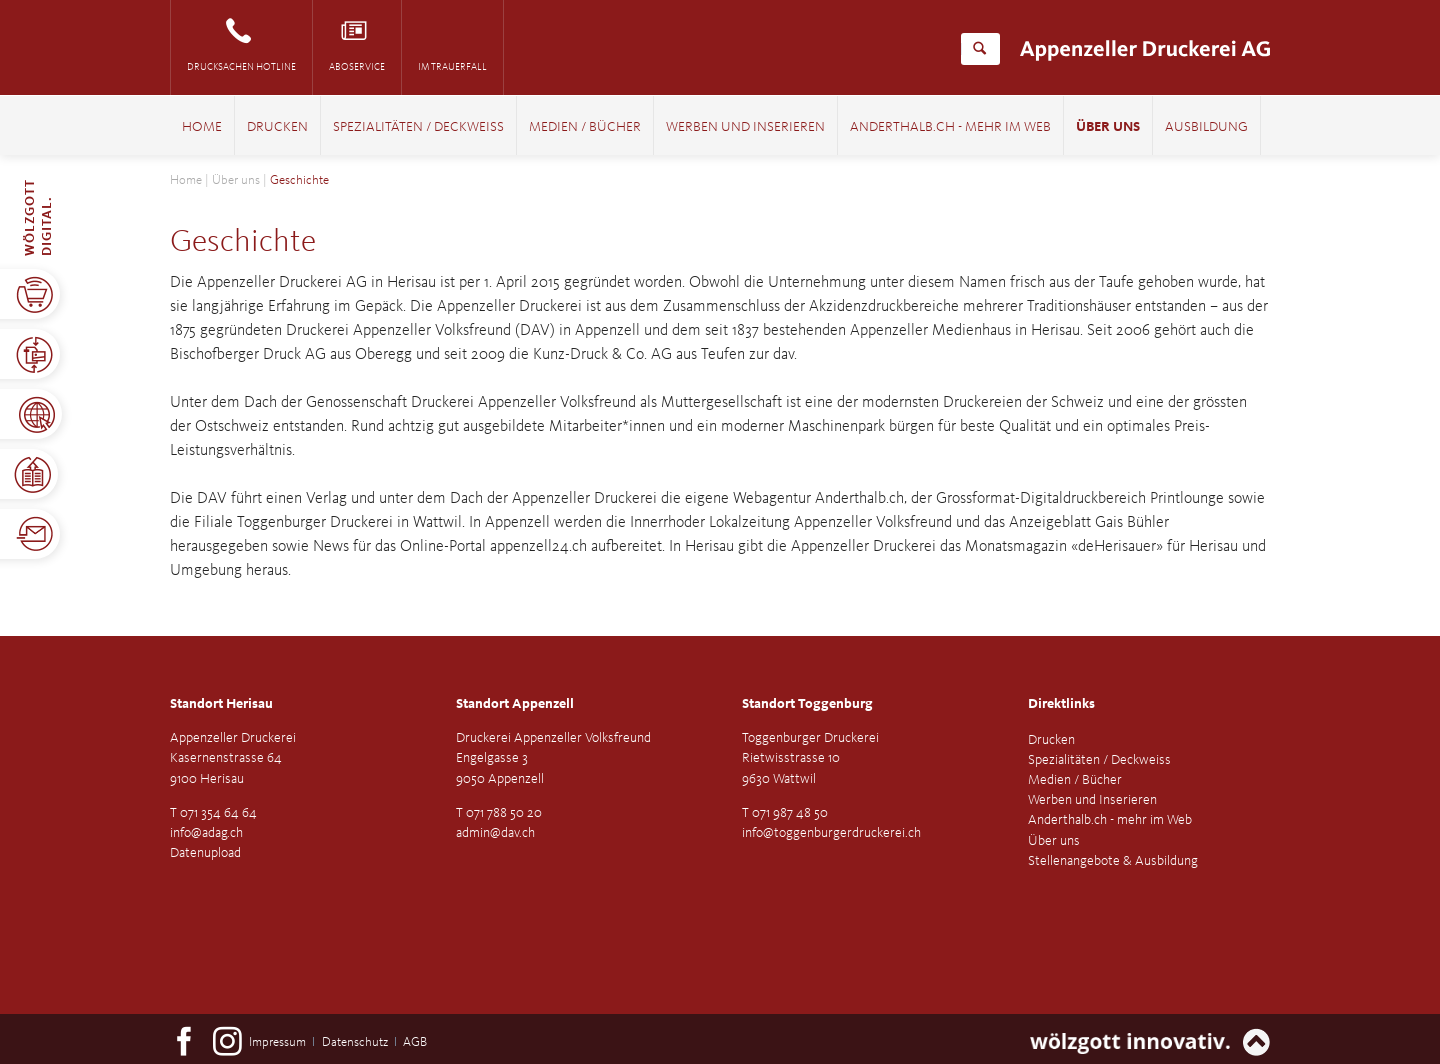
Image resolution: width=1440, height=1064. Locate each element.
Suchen (979, 49)
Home (202, 127)
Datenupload (205, 853)
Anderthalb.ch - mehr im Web (950, 127)
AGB (415, 1042)
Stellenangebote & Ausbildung (1113, 861)
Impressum (277, 1042)
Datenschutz (355, 1042)
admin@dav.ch (495, 833)
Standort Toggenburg (807, 704)
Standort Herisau (221, 704)
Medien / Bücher (585, 127)
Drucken (277, 127)
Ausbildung (1206, 127)
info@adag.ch (206, 833)
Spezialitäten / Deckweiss (418, 127)
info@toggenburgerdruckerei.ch (831, 833)
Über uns (1108, 127)
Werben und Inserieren (745, 127)
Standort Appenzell (515, 704)
